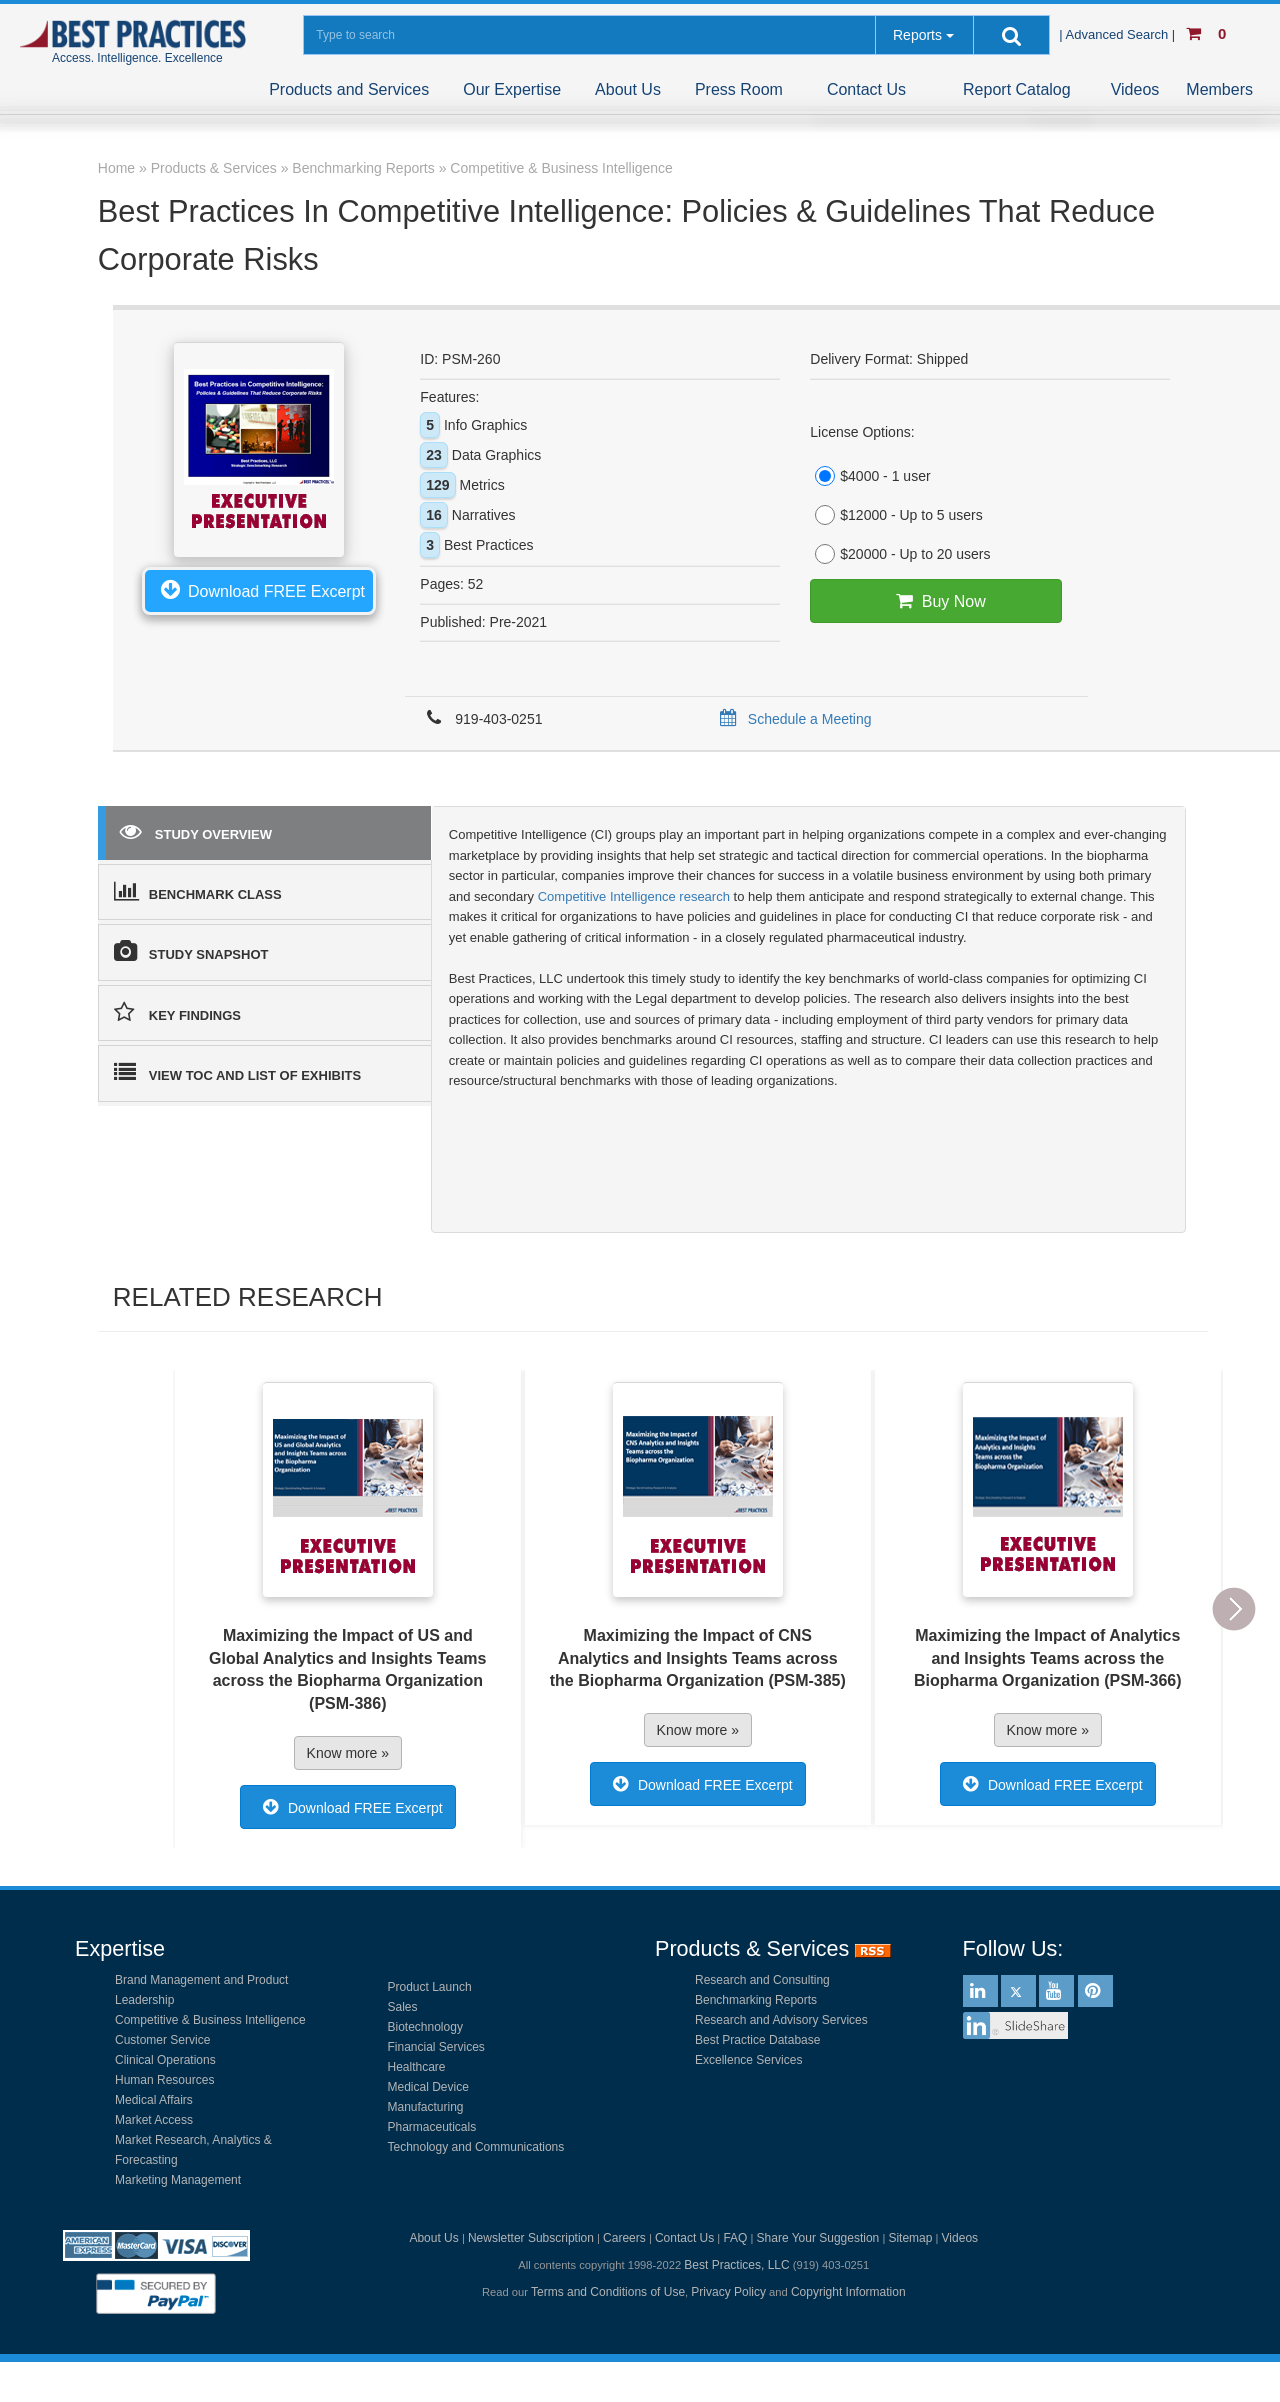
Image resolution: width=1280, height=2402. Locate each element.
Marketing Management (178, 2180)
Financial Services (436, 2047)
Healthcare (417, 2067)
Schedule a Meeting (792, 719)
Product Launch (430, 1987)
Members (1219, 89)
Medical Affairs (154, 2100)
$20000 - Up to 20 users (900, 554)
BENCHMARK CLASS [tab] (198, 891)
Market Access (154, 2120)
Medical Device (428, 2087)
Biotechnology (425, 2027)
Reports (917, 35)
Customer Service (162, 2040)
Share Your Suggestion (818, 2238)
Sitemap (910, 2238)
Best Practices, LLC (736, 2265)
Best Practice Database (757, 2040)
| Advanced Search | (1119, 34)
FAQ (735, 2238)
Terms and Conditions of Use (608, 2292)
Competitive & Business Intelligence (210, 2020)
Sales (403, 2007)
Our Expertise (512, 89)
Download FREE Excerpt (259, 589)
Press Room (739, 89)
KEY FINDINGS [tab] (177, 1012)
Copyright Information (848, 2292)
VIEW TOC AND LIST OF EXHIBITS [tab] (237, 1072)
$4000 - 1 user (870, 476)
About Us (628, 89)
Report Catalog (1017, 89)
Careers (624, 2238)
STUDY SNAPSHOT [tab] (191, 951)
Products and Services (349, 89)
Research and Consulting (762, 1980)
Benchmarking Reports (756, 2000)
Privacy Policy (728, 2292)
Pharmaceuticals (432, 2127)
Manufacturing (426, 2107)
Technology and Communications (476, 2147)
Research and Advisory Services (781, 2020)
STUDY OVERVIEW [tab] (196, 831)
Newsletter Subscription (531, 2238)
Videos (1135, 89)
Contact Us (866, 89)
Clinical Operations (165, 2060)
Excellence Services (748, 2060)
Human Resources (164, 2080)
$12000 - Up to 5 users (896, 515)
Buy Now (936, 601)
